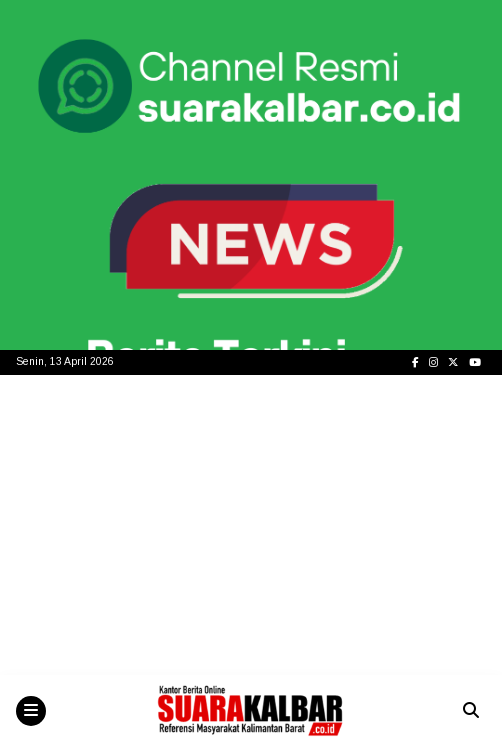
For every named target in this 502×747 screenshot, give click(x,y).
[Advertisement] (251, 525)
